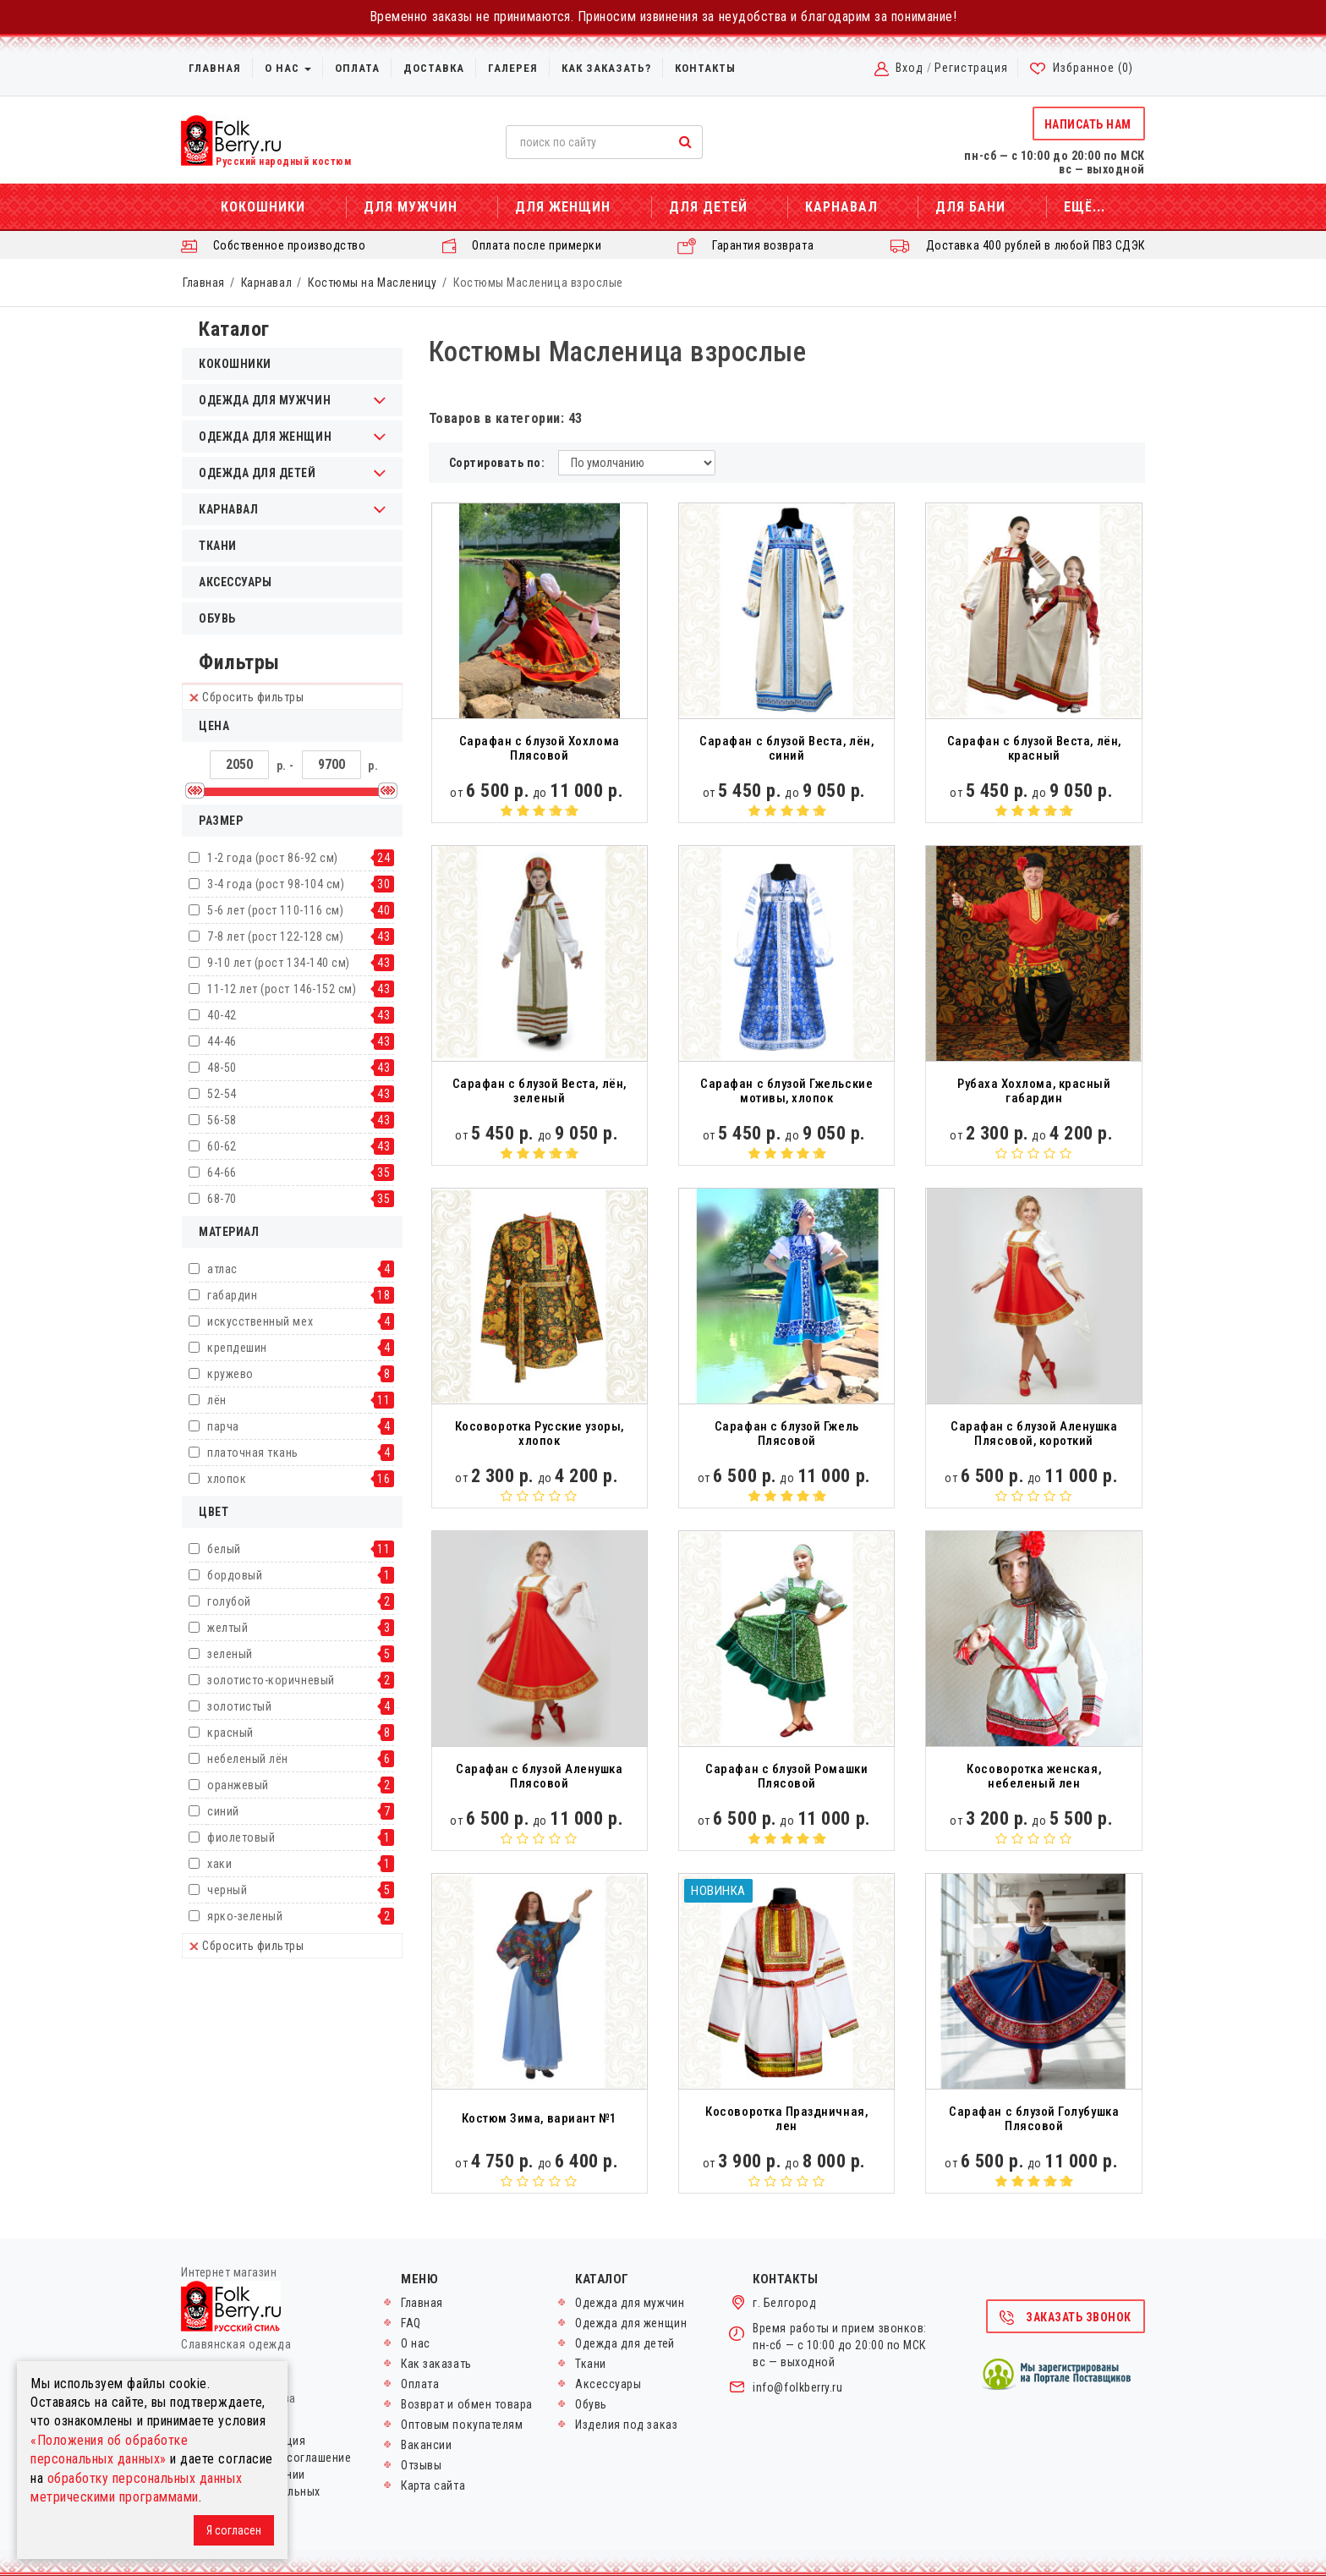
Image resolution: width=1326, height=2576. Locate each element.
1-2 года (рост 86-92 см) (272, 858)
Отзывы (421, 2465)
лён (217, 1400)
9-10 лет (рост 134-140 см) (278, 962)
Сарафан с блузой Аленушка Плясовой (539, 1776)
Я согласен (233, 2530)
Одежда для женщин (631, 2323)
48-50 (222, 1067)
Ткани (218, 545)
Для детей (708, 207)
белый (224, 1549)
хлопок (226, 1479)
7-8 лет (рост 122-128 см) (275, 936)
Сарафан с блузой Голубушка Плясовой (1034, 2119)
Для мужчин (411, 207)
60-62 (222, 1146)
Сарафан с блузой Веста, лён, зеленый (539, 1091)
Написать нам (1087, 124)
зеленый (230, 1654)
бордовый (234, 1575)
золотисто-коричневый (271, 1680)
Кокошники (263, 207)
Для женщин (563, 207)
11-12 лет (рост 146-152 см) (281, 989)
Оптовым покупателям (462, 2424)
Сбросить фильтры (246, 697)
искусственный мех (260, 1321)
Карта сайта (433, 2485)
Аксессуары (235, 582)
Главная (215, 68)
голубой (229, 1601)
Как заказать (436, 2363)
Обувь (217, 618)
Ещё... (1084, 207)
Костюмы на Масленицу (372, 282)
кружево (230, 1374)
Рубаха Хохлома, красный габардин (1033, 1091)
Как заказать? (606, 68)
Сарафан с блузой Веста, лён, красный (1034, 748)
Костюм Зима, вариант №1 (539, 2118)
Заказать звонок (1064, 2318)
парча (223, 1426)
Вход (909, 67)
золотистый (239, 1706)
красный (230, 1732)
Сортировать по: (497, 463)
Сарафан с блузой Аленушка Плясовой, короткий (1034, 1433)
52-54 (222, 1094)
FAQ (411, 2323)
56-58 (222, 1120)
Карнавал (841, 207)
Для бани (970, 207)
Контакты (705, 68)
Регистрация (971, 67)
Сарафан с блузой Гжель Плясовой (787, 1433)
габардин (232, 1295)
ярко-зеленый (244, 1916)
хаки (219, 1863)
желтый (227, 1627)
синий (223, 1811)
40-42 (222, 1015)
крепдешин (237, 1347)
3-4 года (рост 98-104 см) (275, 884)
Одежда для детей (625, 2343)
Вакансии (426, 2445)
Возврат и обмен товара (467, 2404)
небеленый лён (247, 1759)
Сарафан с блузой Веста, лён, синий (786, 748)
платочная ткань (253, 1452)
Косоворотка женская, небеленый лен (1034, 1776)
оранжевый (238, 1785)
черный (227, 1890)
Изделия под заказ (626, 2424)
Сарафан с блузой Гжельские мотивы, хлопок (786, 1091)
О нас (288, 68)
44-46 (222, 1041)
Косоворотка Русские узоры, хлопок (539, 1433)
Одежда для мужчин (629, 2303)
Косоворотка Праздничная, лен (786, 2119)
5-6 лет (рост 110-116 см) (275, 910)
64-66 (222, 1172)
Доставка (433, 68)
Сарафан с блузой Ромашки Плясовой (786, 1776)
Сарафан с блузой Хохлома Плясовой (539, 748)
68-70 (222, 1199)
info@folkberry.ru (797, 2387)
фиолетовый (241, 1837)
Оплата (357, 68)
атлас (222, 1269)
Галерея (513, 68)
